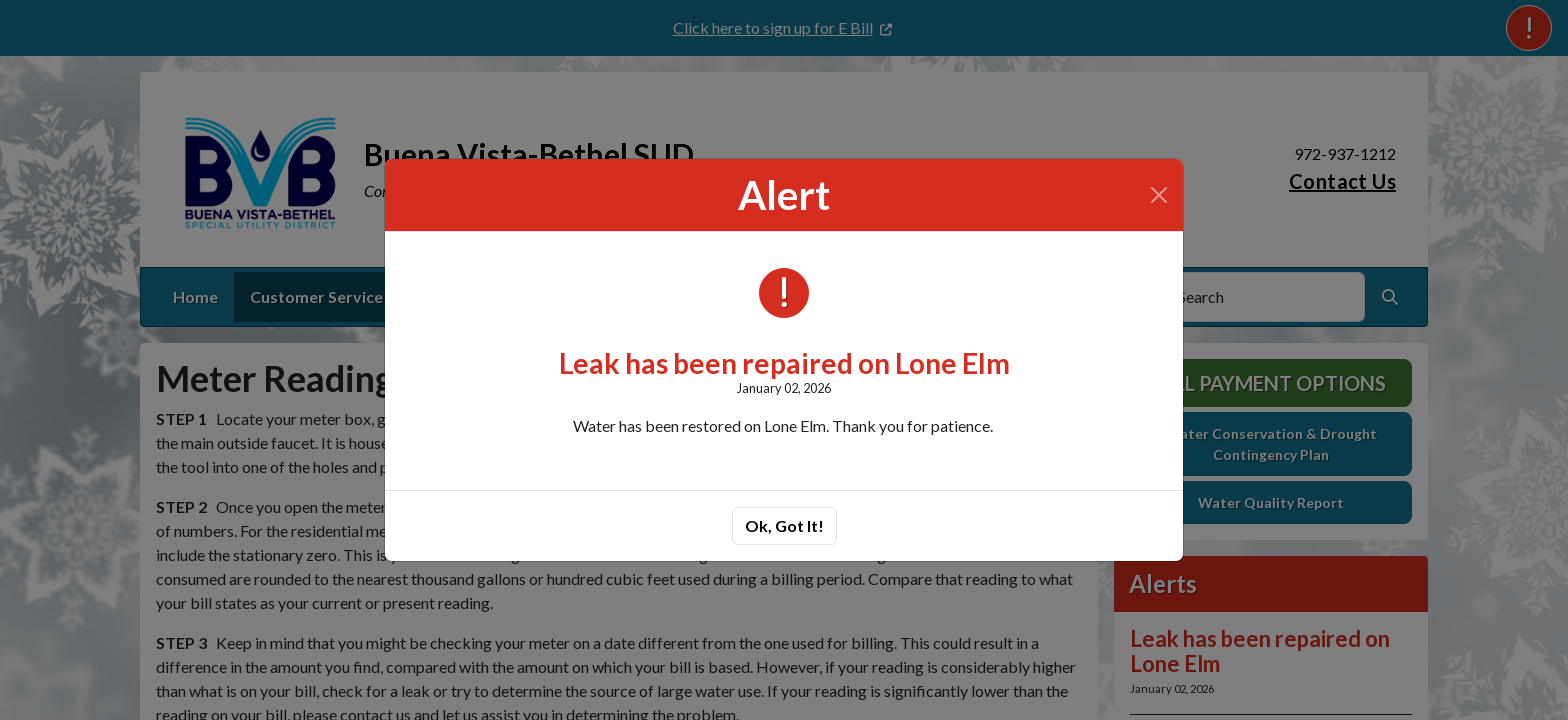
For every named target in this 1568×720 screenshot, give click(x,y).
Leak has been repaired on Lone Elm (784, 363)
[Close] (1159, 195)
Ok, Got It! (784, 525)
